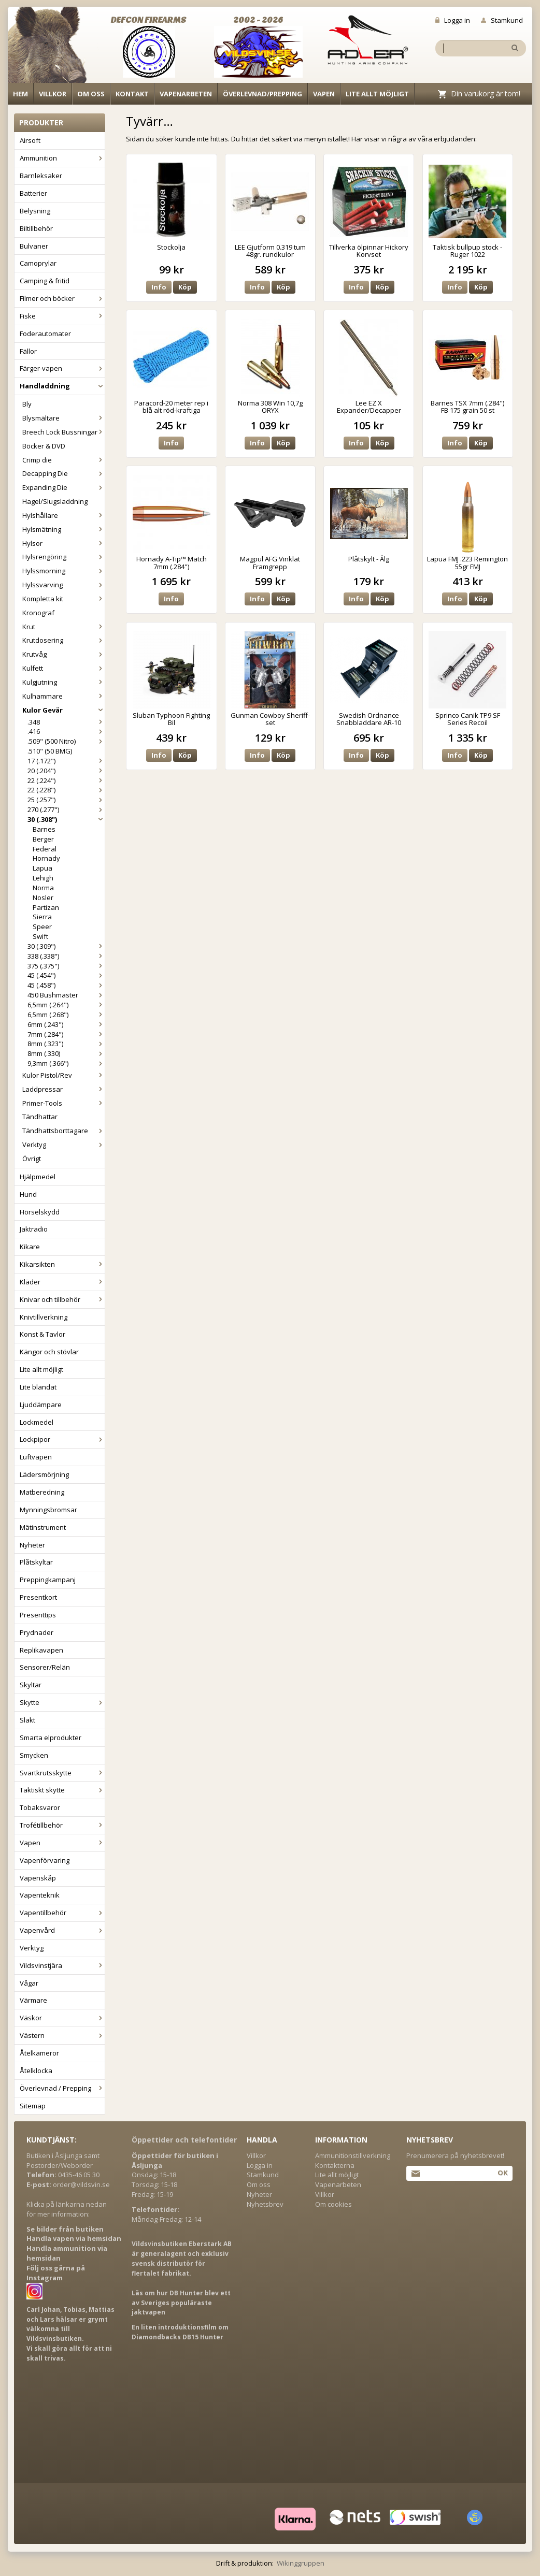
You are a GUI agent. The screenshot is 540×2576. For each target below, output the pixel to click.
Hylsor (63, 543)
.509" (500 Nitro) (66, 741)
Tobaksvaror (40, 1807)
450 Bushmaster (66, 995)
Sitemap (33, 2105)
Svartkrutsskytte (62, 1772)
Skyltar (30, 1684)
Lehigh (43, 877)
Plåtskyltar (36, 1562)
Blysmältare (63, 418)
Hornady (46, 858)
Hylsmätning (63, 529)
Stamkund (502, 20)
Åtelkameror (39, 2053)
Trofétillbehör (62, 1825)
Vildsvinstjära (62, 1965)
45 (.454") (66, 975)
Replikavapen (41, 1650)
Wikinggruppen (300, 2563)
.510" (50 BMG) (49, 751)
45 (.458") (66, 985)
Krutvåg (63, 654)
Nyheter (32, 1545)
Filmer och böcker (62, 298)
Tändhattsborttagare (63, 1130)
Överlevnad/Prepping (262, 93)
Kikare (30, 1246)
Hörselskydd (40, 1212)
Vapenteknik (40, 1895)
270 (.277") (66, 809)
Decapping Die (63, 473)
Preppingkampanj (48, 1579)
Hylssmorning (63, 570)
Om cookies (333, 2204)
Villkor (52, 93)
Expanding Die (63, 487)
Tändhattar (40, 1116)
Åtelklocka (36, 2070)
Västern (62, 2035)
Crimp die (63, 460)
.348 (66, 722)
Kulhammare (63, 696)
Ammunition (62, 158)
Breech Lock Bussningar (63, 432)
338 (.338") (66, 956)
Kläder (62, 1281)
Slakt (27, 1720)
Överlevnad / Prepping (62, 2088)
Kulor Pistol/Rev (63, 1075)
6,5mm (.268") (66, 1014)
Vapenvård (62, 1930)
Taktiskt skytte (62, 1789)
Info (158, 287)
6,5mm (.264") (66, 1004)
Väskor (62, 2017)
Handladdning (62, 385)
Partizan (46, 907)
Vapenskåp (38, 1878)
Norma (43, 887)
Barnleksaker (41, 175)
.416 (66, 731)
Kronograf (38, 612)
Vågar (29, 1983)
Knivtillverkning (43, 1317)
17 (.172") (66, 760)
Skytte (62, 1702)
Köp (185, 287)
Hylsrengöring (63, 556)
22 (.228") (66, 789)
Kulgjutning (63, 682)
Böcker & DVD (43, 446)
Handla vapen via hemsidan (73, 2238)
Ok (502, 2172)
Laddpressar (63, 1089)
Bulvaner (34, 246)
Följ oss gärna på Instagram (55, 2272)
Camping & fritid (44, 280)
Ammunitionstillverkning (352, 2155)
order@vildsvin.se (81, 2184)
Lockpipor (62, 1439)
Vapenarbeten (186, 93)
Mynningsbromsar (48, 1509)
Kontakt (132, 93)
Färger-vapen (62, 368)
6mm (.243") (66, 1024)
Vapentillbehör (62, 1912)
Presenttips (38, 1614)
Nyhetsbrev (265, 2204)
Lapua (42, 868)
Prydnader (36, 1632)
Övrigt (31, 1158)
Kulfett (63, 668)
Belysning (35, 210)
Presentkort (38, 1597)
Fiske (62, 316)
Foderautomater (45, 333)
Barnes (44, 829)
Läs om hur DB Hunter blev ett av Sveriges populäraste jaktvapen (181, 2303)
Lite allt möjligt (377, 93)
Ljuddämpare (41, 1404)
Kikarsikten (62, 1264)
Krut (63, 626)
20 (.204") (66, 770)
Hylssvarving (63, 584)
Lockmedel (36, 1422)
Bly (27, 404)
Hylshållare (63, 515)
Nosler (43, 897)
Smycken (34, 1755)
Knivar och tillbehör (62, 1299)
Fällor (28, 351)
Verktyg (63, 1144)
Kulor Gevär (63, 710)
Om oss (91, 93)
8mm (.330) (66, 1053)
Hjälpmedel (37, 1176)
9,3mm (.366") (66, 1063)
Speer (42, 926)
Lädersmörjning (44, 1474)
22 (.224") (66, 780)
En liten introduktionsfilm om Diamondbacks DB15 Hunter (180, 2332)
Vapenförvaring (44, 1860)
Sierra (42, 916)
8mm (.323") (66, 1043)
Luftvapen (36, 1456)
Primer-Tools (63, 1103)
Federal (44, 848)
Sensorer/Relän (45, 1667)
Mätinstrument (43, 1527)
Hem (20, 93)
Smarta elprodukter (50, 1737)
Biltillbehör (36, 228)
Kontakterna (334, 2165)
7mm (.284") (66, 1034)
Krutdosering (63, 640)
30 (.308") (66, 819)
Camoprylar (38, 263)
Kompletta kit (63, 598)
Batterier (33, 193)
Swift (40, 936)
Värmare (33, 2000)
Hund (28, 1194)
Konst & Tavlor (42, 1334)
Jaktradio (34, 1229)
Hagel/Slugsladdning (55, 501)
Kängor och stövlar (49, 1351)
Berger (43, 839)
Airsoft (30, 140)
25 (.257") (66, 799)
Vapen (324, 93)
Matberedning (42, 1492)
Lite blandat (38, 1387)
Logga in (452, 20)
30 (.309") (66, 946)
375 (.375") (66, 966)
